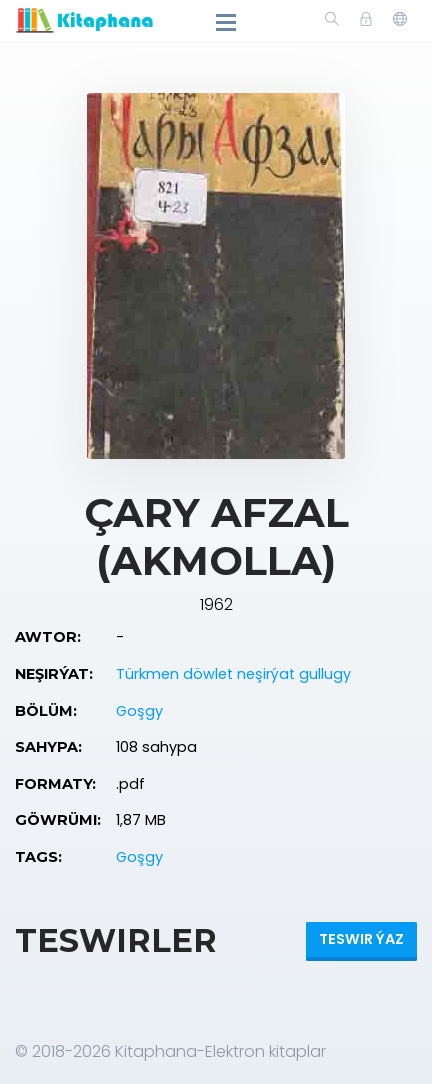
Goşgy (139, 711)
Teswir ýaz (361, 939)
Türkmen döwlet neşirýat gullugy (233, 674)
